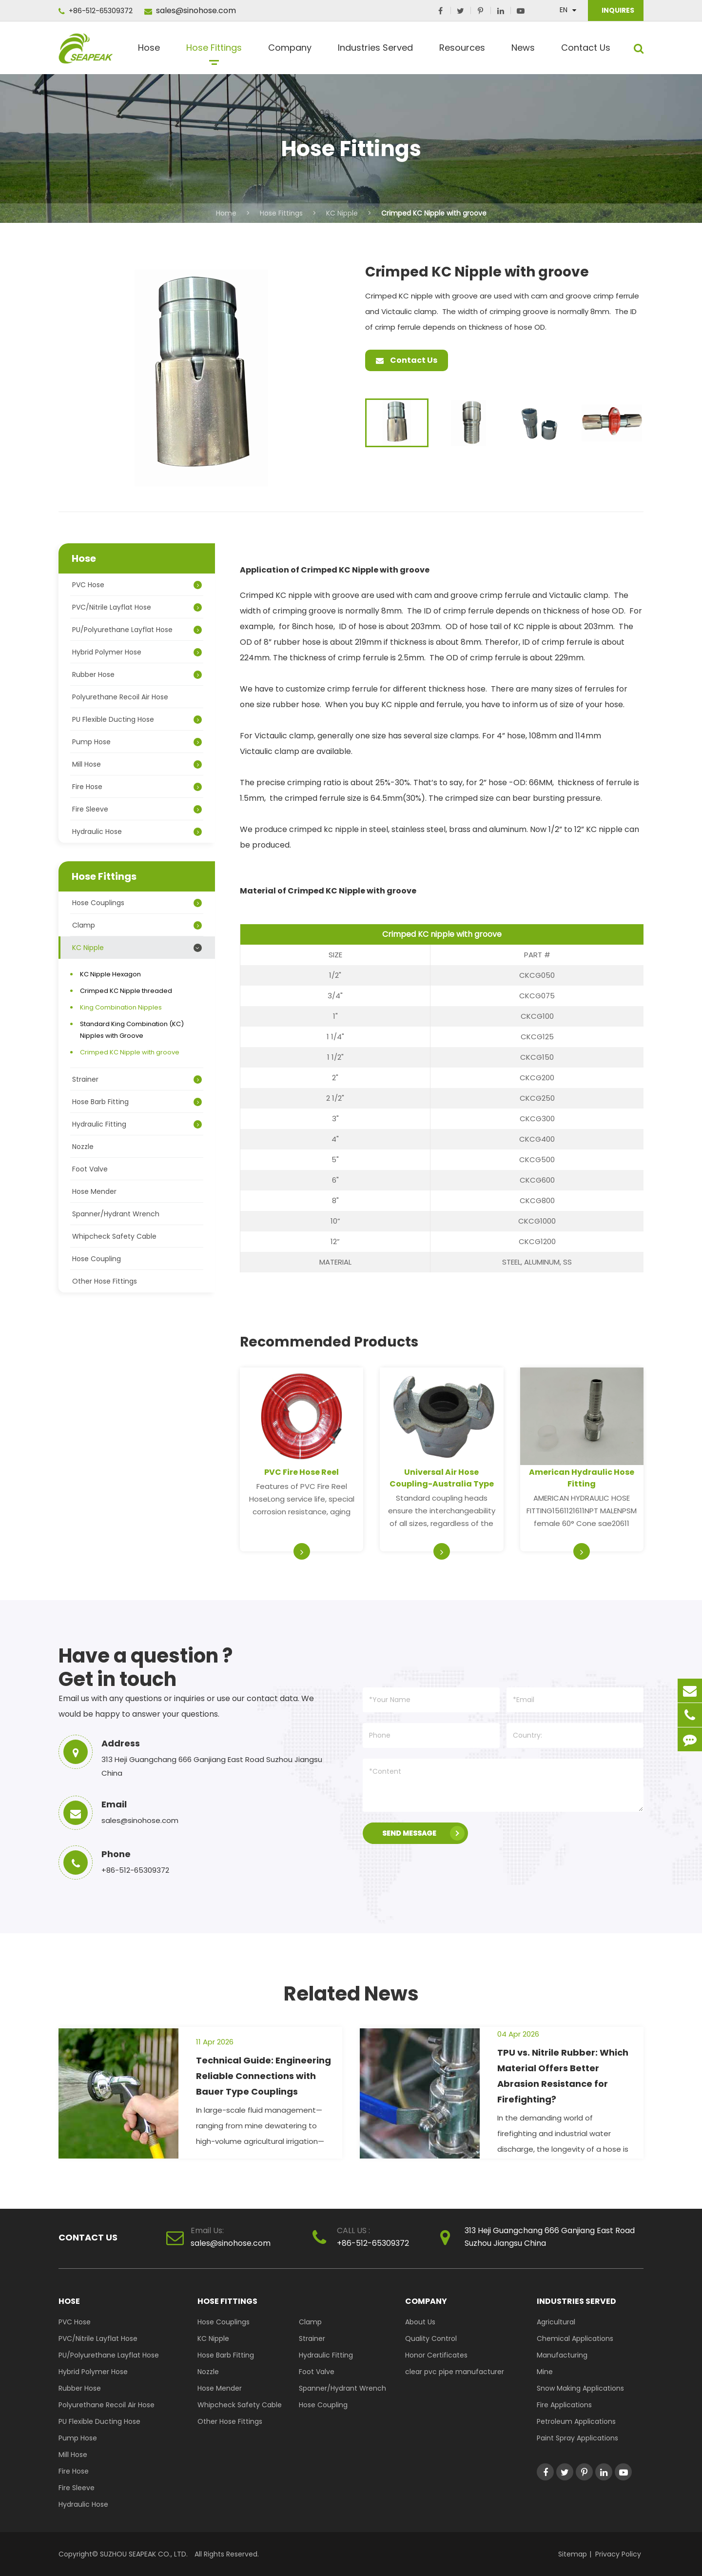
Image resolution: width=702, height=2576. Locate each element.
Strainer (137, 1079)
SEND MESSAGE (423, 1833)
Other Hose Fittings (104, 1281)
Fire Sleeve (137, 809)
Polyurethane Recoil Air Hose (120, 697)
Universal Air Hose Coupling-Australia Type (442, 1477)
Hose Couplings (137, 903)
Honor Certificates (436, 2355)
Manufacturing (562, 2355)
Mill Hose (137, 764)
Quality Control (431, 2338)
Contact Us (585, 51)
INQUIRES (617, 10)
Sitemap (572, 2554)
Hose (149, 51)
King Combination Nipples (121, 1007)
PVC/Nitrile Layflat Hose (137, 607)
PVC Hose (137, 585)
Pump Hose (137, 742)
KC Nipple (342, 213)
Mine (545, 2372)
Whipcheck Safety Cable (114, 1236)
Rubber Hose (137, 674)
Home (226, 213)
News (523, 51)
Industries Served (375, 51)
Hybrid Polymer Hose (137, 652)
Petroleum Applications (576, 2421)
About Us (420, 2322)
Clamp (137, 925)
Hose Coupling (96, 1259)
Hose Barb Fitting (137, 1102)
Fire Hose (137, 787)
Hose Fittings (214, 51)
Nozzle (83, 1146)
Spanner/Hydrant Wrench (115, 1214)
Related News (351, 1993)
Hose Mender (94, 1191)
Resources (462, 51)
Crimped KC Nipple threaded (126, 990)
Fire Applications (564, 2405)
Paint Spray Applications (577, 2438)
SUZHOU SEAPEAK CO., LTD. (143, 2554)
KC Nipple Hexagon (110, 974)
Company (290, 51)
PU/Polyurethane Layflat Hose (137, 629)
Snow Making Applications (580, 2388)
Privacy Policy (618, 2554)
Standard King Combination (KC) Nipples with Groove (132, 1029)
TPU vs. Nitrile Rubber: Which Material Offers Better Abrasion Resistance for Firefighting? (562, 2075)
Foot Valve (90, 1169)
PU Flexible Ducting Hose (137, 719)
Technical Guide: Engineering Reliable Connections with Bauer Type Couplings (263, 2076)
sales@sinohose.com (190, 10)
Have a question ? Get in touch (145, 1667)
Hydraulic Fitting (137, 1124)
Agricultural (556, 2322)
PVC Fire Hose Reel (301, 1472)
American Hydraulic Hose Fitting (581, 1477)
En (563, 10)
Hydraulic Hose (137, 831)
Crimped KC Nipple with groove (434, 213)
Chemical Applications (575, 2338)
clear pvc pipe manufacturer (454, 2372)
